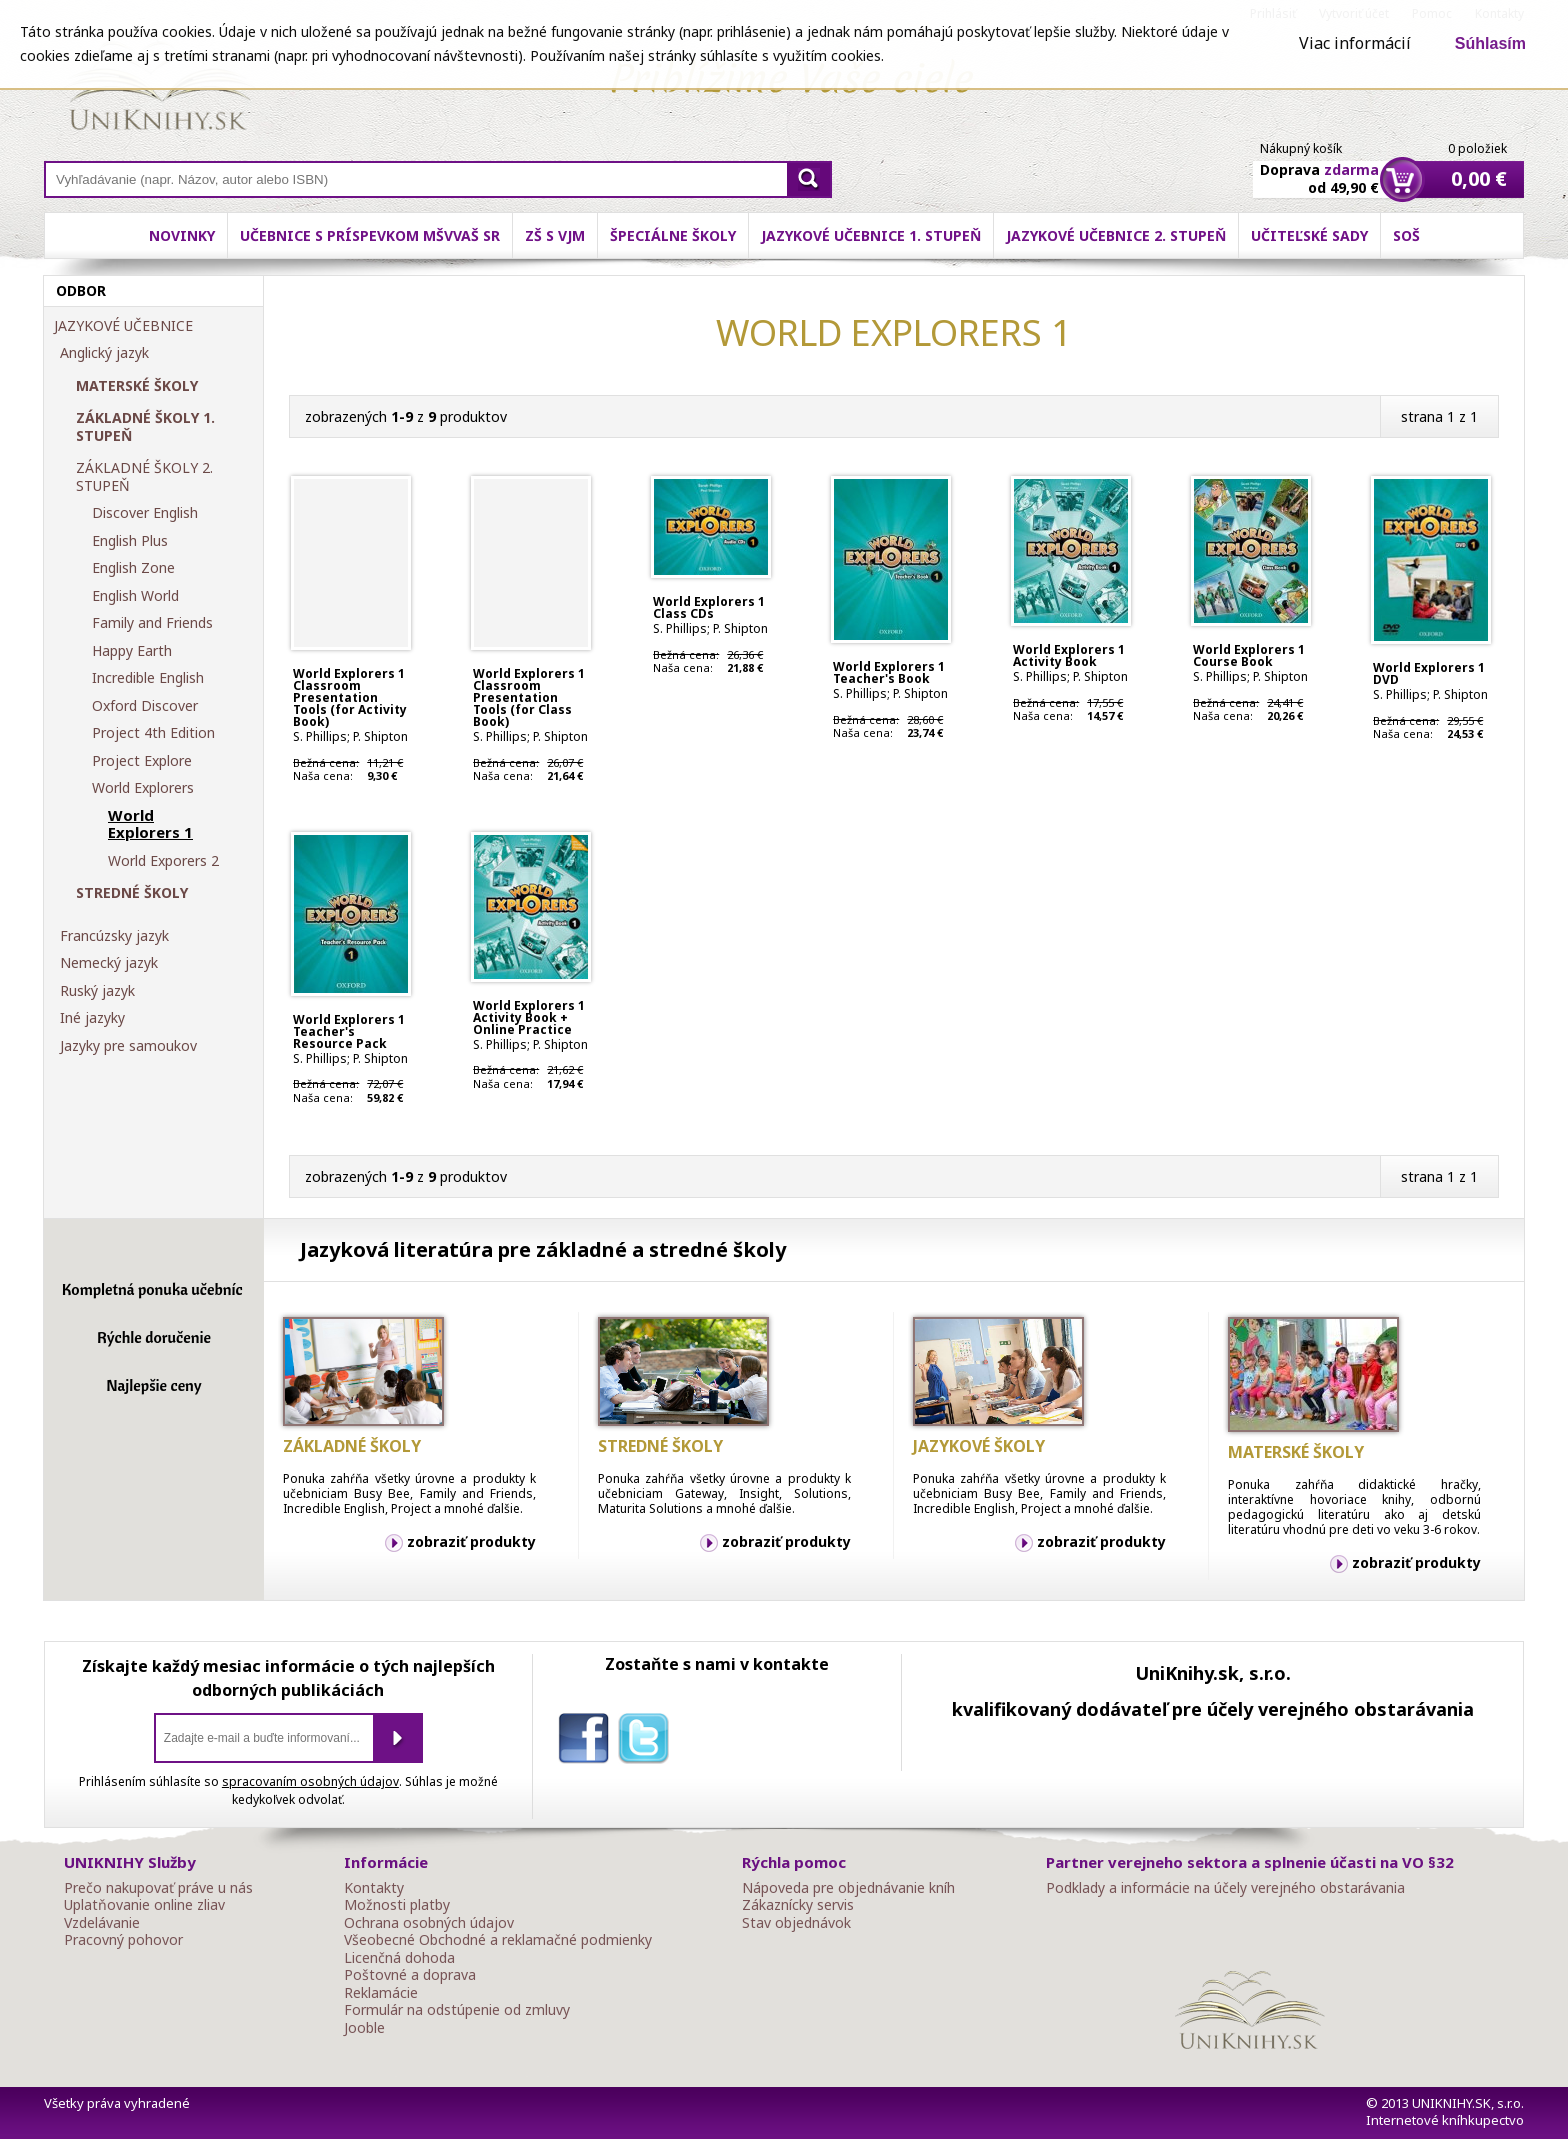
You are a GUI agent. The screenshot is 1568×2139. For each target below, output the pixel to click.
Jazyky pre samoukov (128, 1046)
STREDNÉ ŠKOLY (132, 893)
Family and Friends (152, 623)
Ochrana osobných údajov (429, 1923)
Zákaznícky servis (798, 1905)
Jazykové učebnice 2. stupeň (1116, 235)
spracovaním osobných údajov (310, 1781)
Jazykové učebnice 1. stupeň (871, 235)
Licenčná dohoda (399, 1958)
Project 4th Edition (153, 733)
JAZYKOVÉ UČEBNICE (123, 326)
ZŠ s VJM (555, 235)
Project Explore (142, 761)
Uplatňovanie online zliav (144, 1905)
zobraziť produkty (471, 1541)
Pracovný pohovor (123, 1940)
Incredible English (148, 678)
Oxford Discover (145, 706)
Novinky (182, 235)
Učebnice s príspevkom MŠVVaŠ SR (370, 235)
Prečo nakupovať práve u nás (158, 1888)
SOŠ (1406, 235)
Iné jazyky (92, 1018)
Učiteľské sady (1309, 235)
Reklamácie (381, 1993)
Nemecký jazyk (109, 963)
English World (135, 596)
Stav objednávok (796, 1923)
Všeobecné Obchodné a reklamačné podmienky (498, 1940)
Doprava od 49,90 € (1319, 167)
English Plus (130, 541)
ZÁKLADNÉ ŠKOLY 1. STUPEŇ (145, 426)
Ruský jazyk (97, 991)
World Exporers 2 (163, 861)
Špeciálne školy (673, 235)
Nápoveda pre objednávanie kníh (848, 1888)
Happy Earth (132, 651)
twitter (648, 1742)
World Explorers (143, 788)
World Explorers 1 (150, 824)
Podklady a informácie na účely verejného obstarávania (1225, 1888)
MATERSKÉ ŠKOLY (137, 386)
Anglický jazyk (104, 353)
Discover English (145, 513)
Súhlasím (1490, 43)
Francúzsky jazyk (114, 936)
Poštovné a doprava (410, 1975)
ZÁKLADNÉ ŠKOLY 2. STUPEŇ (144, 476)
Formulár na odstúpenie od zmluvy (457, 2010)
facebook (588, 1742)
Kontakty (374, 1888)
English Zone (133, 568)
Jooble (364, 2028)
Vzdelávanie (102, 1923)
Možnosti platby (397, 1905)
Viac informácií (1355, 43)
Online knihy (159, 90)
